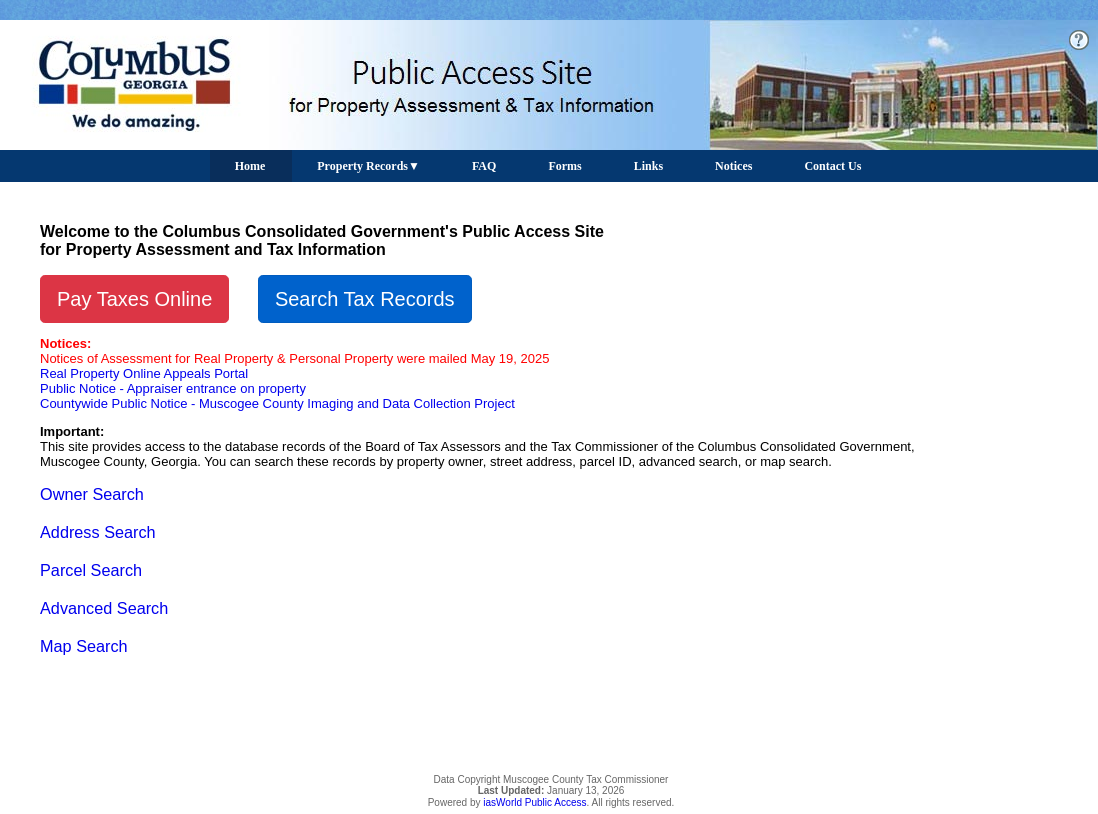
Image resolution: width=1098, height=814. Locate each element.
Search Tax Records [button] (365, 299)
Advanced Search (104, 608)
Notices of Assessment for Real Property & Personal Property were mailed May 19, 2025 (294, 358)
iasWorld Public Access (534, 802)
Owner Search (92, 494)
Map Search (84, 646)
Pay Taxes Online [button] (134, 299)
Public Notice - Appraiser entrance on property (173, 388)
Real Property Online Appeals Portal (144, 373)
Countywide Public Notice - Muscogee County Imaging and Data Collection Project (277, 403)
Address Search (98, 532)
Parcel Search (91, 570)
